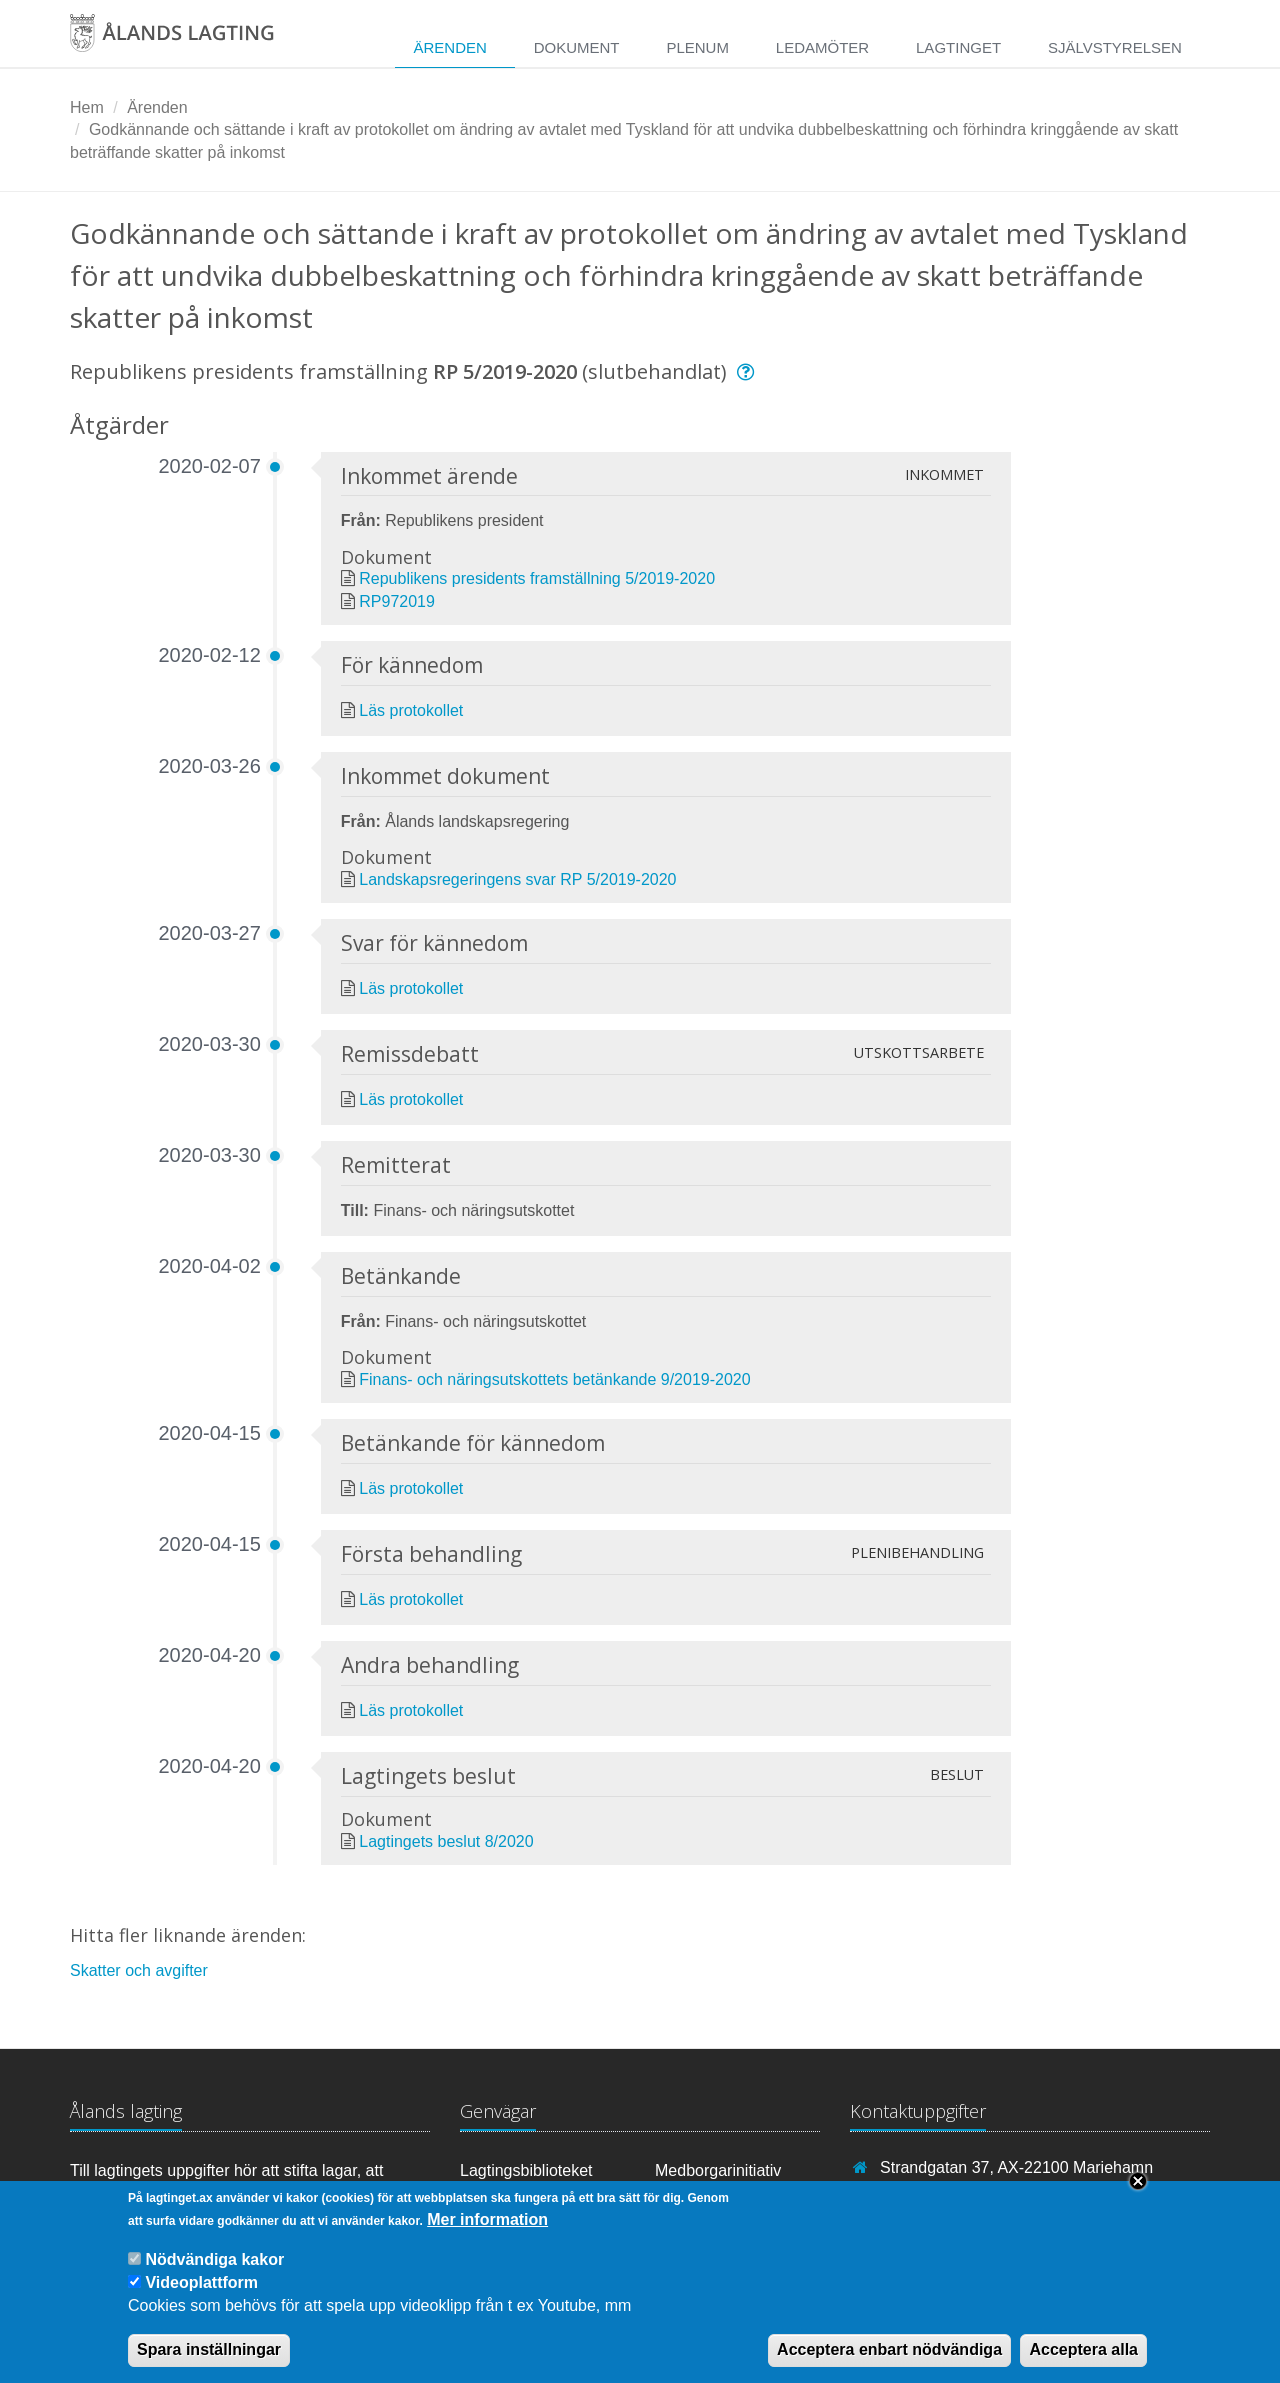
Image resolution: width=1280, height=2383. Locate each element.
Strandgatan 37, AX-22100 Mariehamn (1016, 2167)
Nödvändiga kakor (214, 2270)
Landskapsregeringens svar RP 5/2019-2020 (517, 879)
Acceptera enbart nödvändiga (889, 2361)
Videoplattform (201, 2294)
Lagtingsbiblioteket (526, 2170)
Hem (87, 107)
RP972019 (397, 601)
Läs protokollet (411, 710)
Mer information (487, 2231)
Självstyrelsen (1115, 47)
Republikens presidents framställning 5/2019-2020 (537, 578)
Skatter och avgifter (139, 1970)
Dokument (577, 47)
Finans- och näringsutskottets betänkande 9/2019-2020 (554, 1379)
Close (1138, 2193)
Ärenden (449, 47)
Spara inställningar (209, 2361)
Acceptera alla (1083, 2361)
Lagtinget (958, 47)
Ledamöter (822, 47)
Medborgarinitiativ (718, 2170)
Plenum (697, 47)
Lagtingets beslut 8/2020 (446, 1841)
